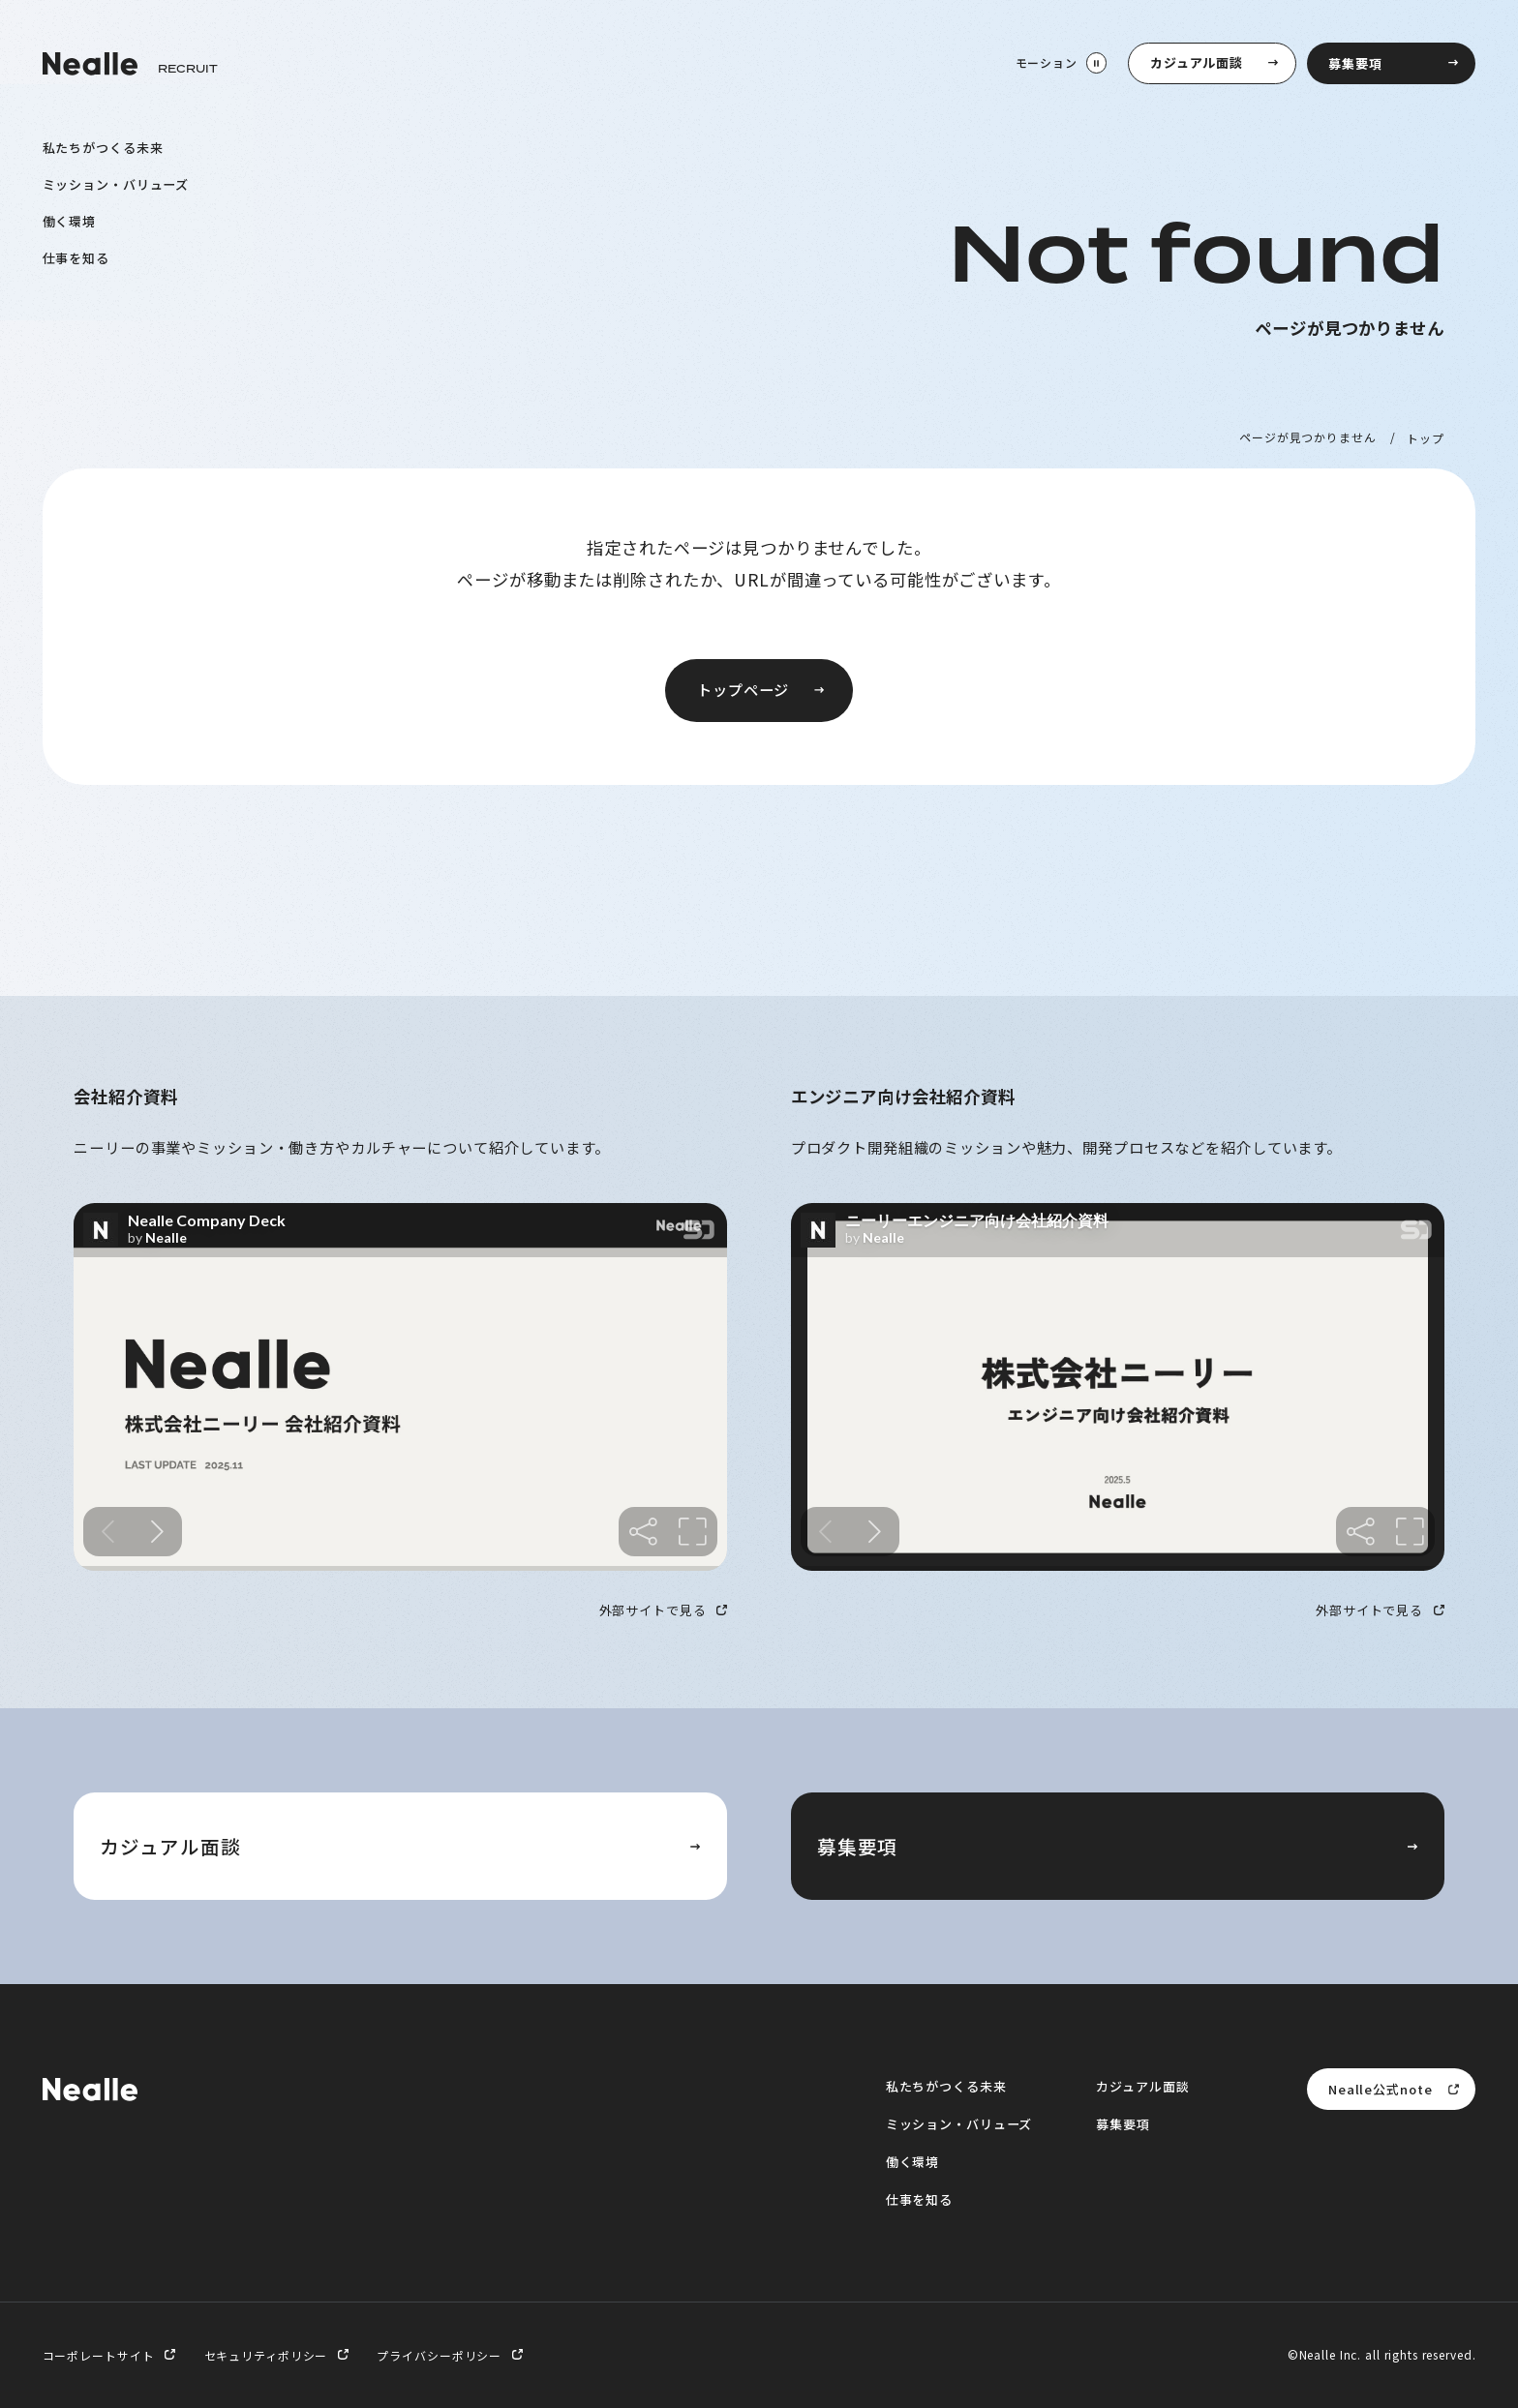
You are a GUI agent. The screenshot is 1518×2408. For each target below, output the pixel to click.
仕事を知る (76, 257)
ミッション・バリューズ (116, 183)
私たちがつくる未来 (103, 147)
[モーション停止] (1060, 62)
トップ (1425, 437)
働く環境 (70, 220)
